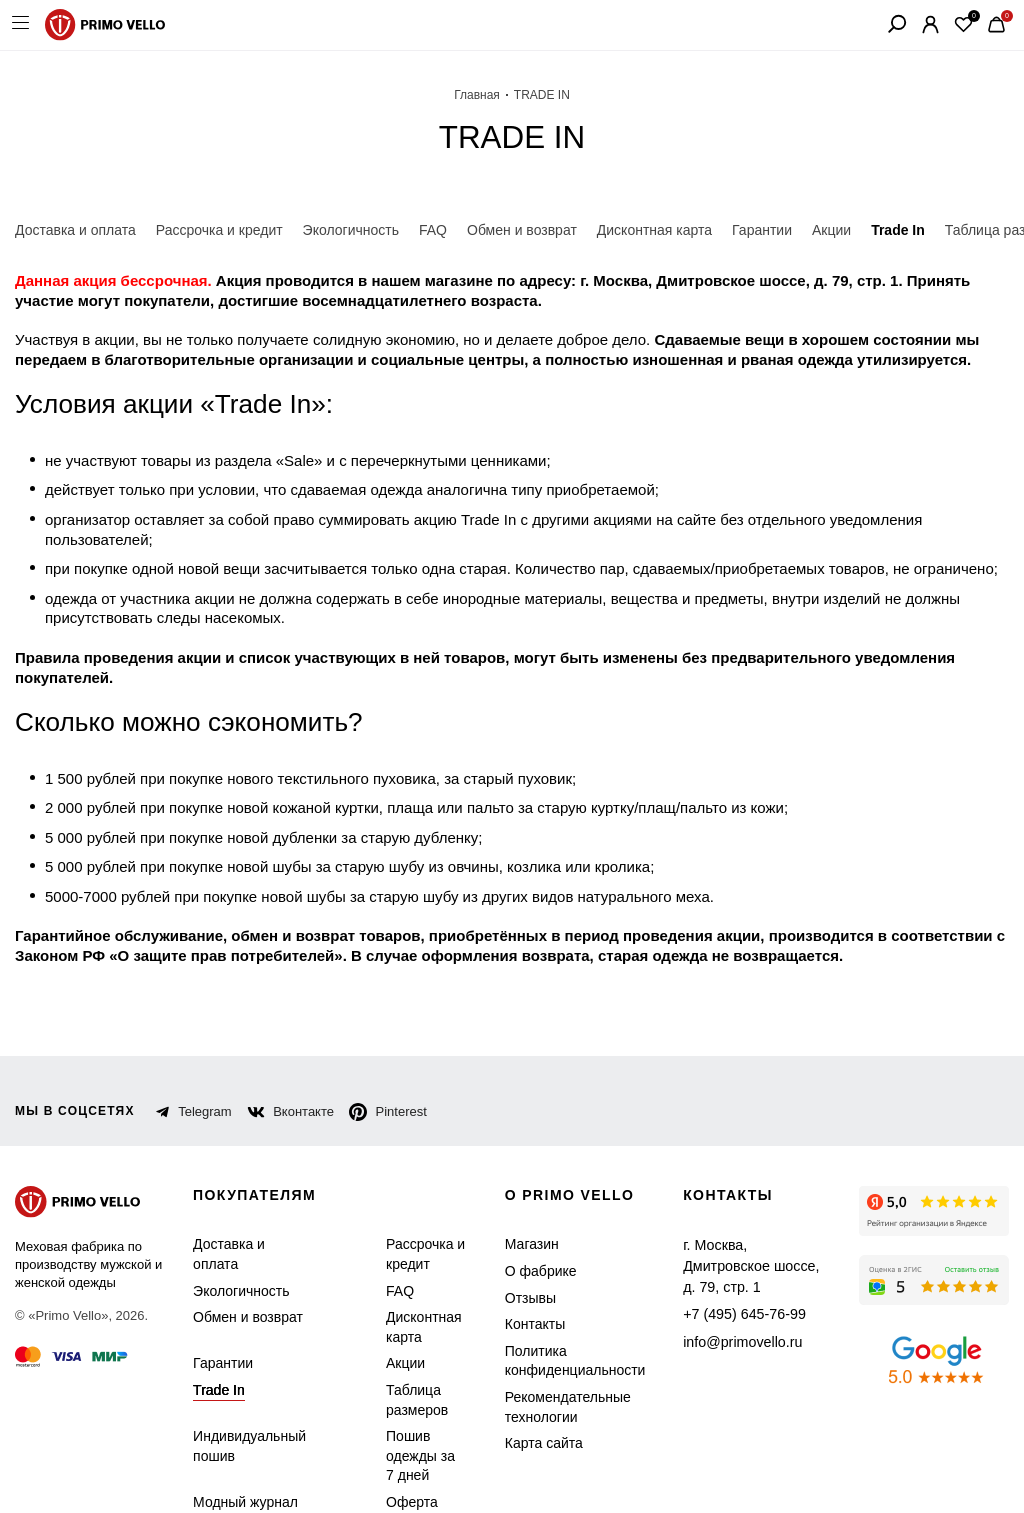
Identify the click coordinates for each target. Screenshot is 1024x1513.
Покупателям (257, 1156)
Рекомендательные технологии (555, 1368)
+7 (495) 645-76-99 (729, 1251)
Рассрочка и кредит (412, 1215)
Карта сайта (535, 1404)
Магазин (525, 1205)
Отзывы (523, 1258)
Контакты (529, 1285)
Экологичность (238, 1251)
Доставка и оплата (226, 1215)
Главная (477, 95)
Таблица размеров (404, 1361)
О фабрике (531, 1232)
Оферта (399, 1463)
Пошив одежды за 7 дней (413, 1417)
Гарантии (221, 1324)
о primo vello (566, 1156)
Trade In (216, 1351)
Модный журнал (242, 1463)
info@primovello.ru (730, 1278)
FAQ (390, 1251)
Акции (396, 1324)
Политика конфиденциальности (563, 1322)
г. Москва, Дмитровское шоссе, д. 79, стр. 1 (745, 1215)
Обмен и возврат (242, 1278)
